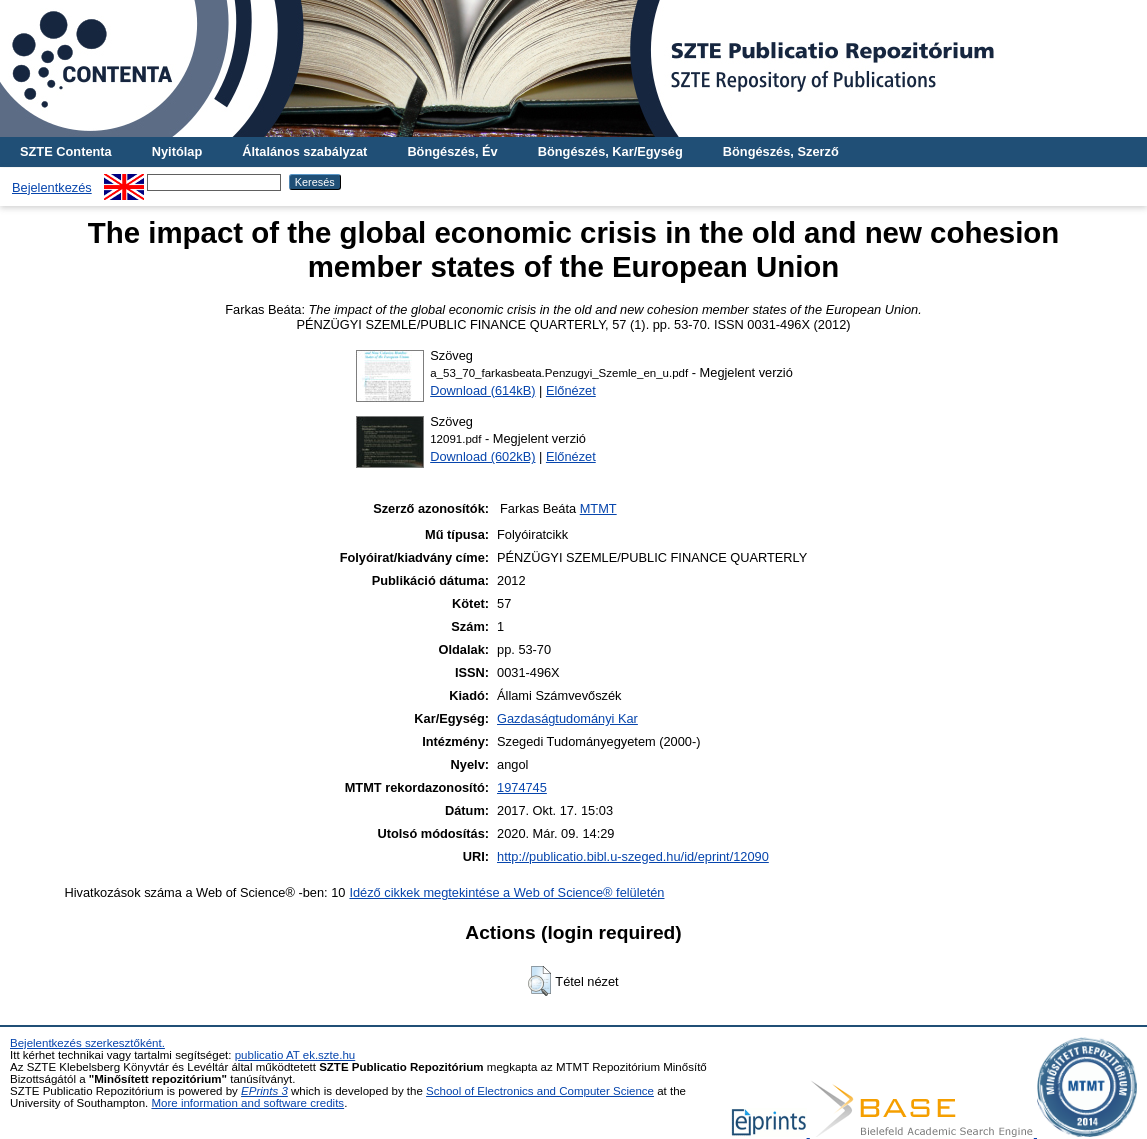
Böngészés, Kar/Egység (610, 151)
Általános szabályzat (304, 151)
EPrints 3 (264, 1091)
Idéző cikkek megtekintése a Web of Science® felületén (506, 892)
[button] (539, 981)
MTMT (598, 508)
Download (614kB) (482, 390)
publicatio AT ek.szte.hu (295, 1055)
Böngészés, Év (452, 151)
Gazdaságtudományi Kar (567, 718)
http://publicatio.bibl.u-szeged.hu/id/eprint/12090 (633, 856)
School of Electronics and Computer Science (540, 1091)
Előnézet (571, 390)
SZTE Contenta (66, 151)
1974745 (522, 787)
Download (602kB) (482, 456)
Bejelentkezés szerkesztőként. (87, 1043)
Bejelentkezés (52, 187)
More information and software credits (247, 1103)
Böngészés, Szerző (781, 151)
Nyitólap (177, 151)
